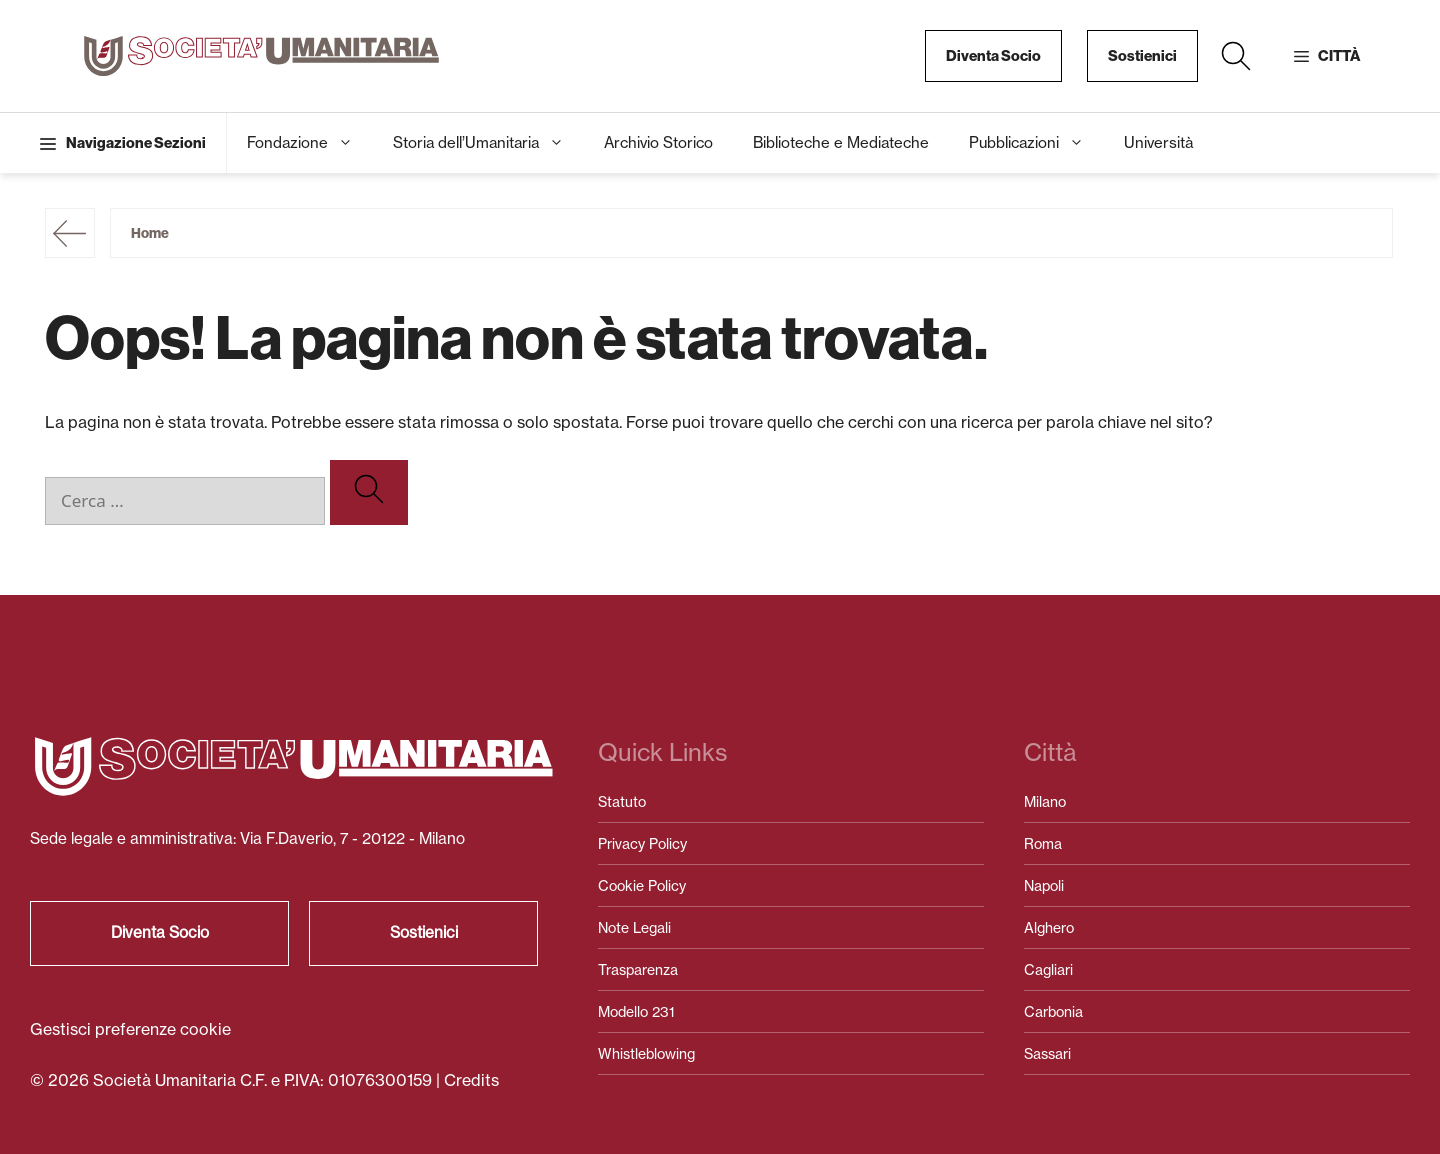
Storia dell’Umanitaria (488, 143)
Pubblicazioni (1036, 143)
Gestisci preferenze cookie (130, 1029)
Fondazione (310, 143)
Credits (471, 1080)
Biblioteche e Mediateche (841, 142)
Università (1158, 142)
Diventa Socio (993, 56)
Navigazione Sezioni (136, 143)
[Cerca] (369, 492)
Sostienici (1142, 56)
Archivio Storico (658, 142)
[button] (1236, 56)
